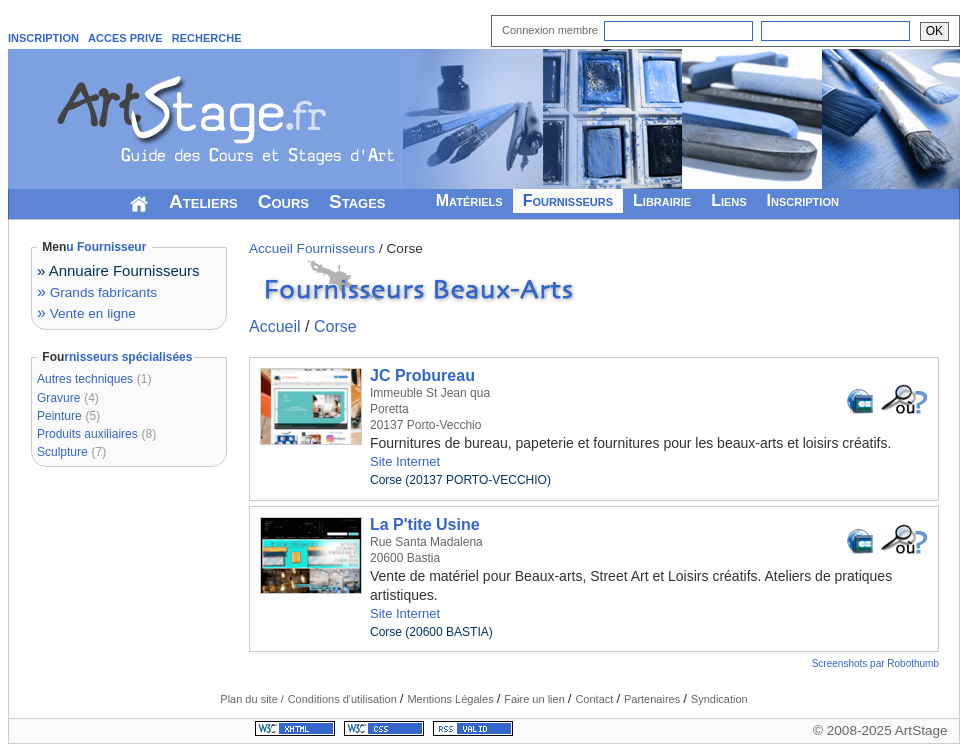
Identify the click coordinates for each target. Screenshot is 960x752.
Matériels (469, 200)
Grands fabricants (97, 292)
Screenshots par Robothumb (875, 663)
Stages (357, 201)
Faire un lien (536, 699)
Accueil (275, 326)
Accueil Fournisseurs (312, 248)
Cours (283, 201)
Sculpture (62, 452)
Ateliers (203, 201)
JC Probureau (422, 375)
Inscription (803, 200)
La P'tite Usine (425, 524)
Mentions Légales (451, 699)
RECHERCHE (207, 38)
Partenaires (653, 699)
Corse (335, 326)
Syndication (719, 699)
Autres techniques (85, 379)
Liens (728, 200)
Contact (595, 699)
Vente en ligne (86, 313)
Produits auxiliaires (87, 434)
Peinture (59, 416)
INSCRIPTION (43, 38)
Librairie (662, 200)
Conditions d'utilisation (344, 699)
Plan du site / (252, 699)
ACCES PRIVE (125, 38)
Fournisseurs (568, 200)
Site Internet (405, 461)
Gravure (58, 398)
